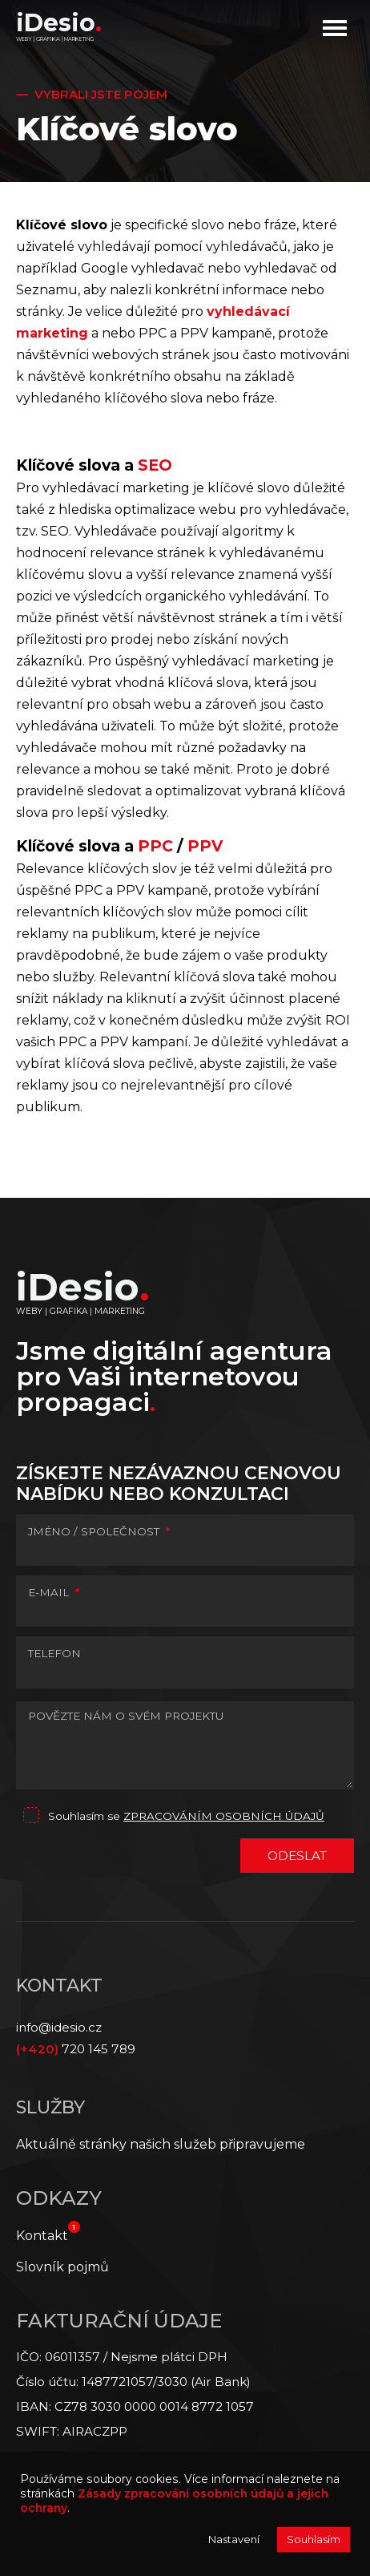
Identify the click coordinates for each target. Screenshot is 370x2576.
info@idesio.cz (59, 2027)
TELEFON (54, 1653)
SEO (155, 465)
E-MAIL (53, 1592)
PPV (205, 845)
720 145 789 (75, 2048)
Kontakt (42, 2235)
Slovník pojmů (62, 2267)
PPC (157, 845)
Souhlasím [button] (313, 2539)
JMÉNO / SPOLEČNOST (99, 1531)
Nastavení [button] (233, 2539)
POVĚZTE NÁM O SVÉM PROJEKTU (125, 1715)
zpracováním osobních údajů (223, 1816)
